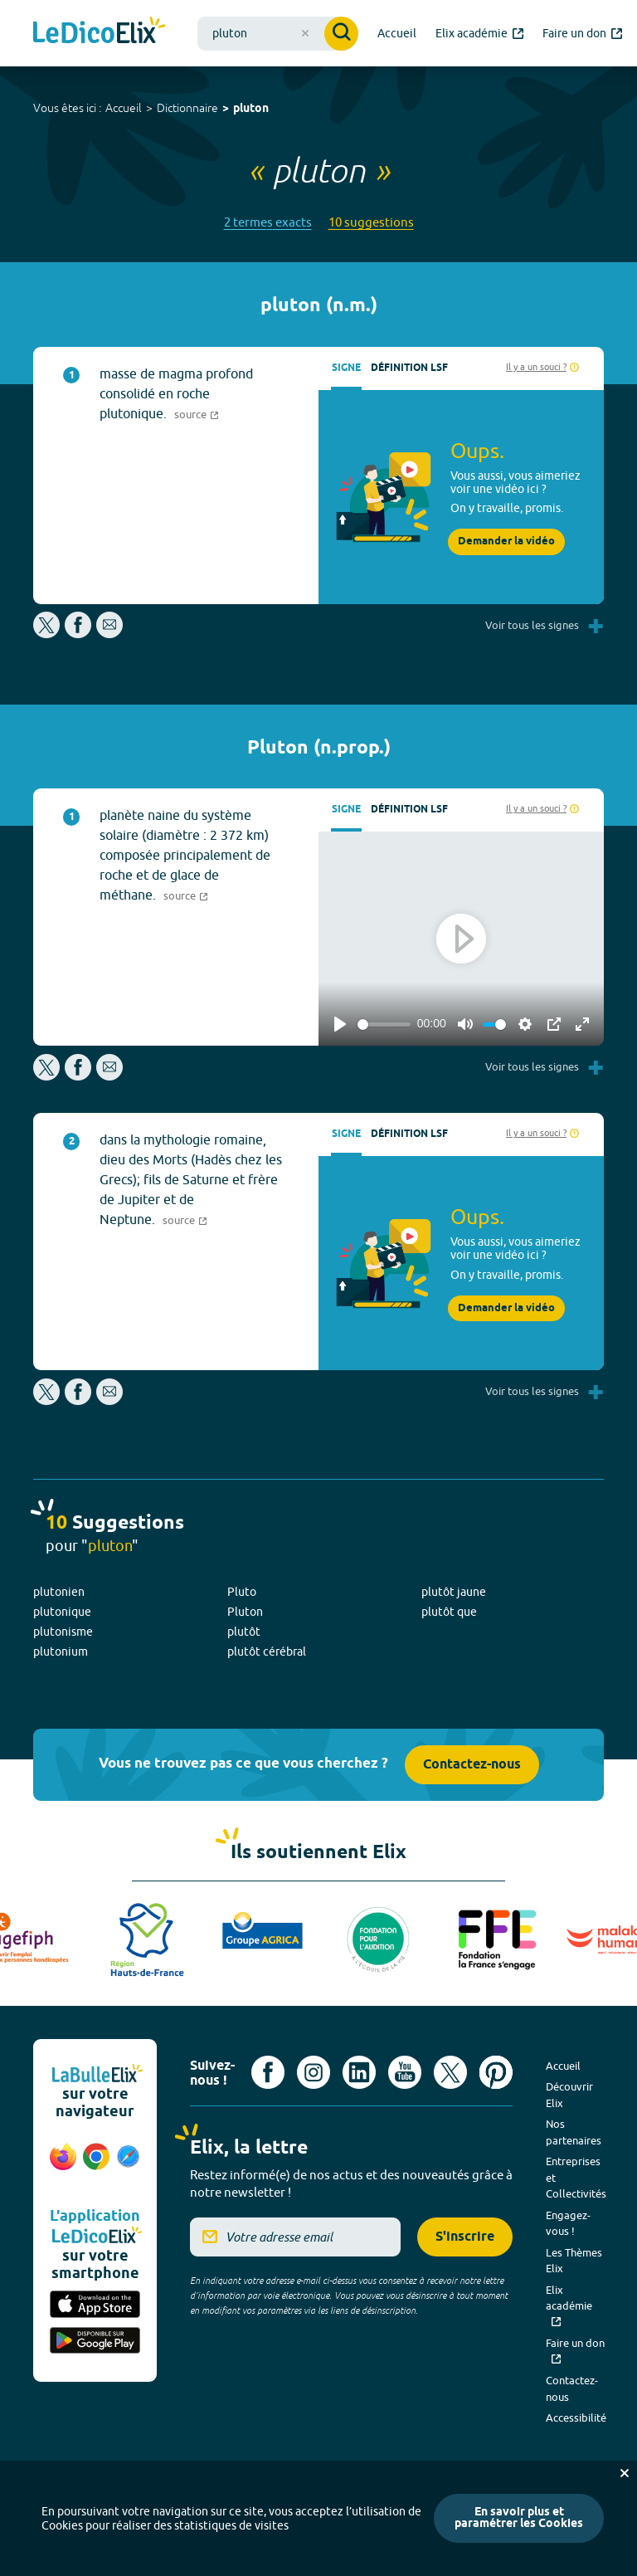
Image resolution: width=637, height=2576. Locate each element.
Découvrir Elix (569, 2095)
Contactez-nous (472, 1764)
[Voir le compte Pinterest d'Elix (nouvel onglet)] (496, 2072)
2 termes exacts (268, 222)
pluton (251, 109)
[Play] (340, 1024)
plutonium (60, 1651)
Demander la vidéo (506, 541)
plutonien (59, 1591)
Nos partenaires (573, 2132)
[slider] (384, 1024)
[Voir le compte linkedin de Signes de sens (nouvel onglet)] (359, 2072)
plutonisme (63, 1631)
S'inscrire (464, 2237)
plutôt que (449, 1611)
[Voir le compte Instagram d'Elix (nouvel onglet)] (313, 2072)
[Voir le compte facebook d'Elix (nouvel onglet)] (267, 2072)
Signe (346, 368)
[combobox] (277, 34)
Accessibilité (576, 2417)
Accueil (123, 108)
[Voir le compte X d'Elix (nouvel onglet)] (450, 2072)
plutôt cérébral (266, 1651)
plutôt (243, 1631)
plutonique (62, 1611)
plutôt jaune (453, 1591)
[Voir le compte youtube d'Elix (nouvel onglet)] (404, 2072)
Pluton (245, 1611)
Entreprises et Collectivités (576, 2177)
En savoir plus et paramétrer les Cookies (519, 2518)
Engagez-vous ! (568, 2223)
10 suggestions (371, 222)
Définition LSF (409, 368)
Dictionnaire (187, 108)
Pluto (241, 1591)
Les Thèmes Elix (574, 2261)
